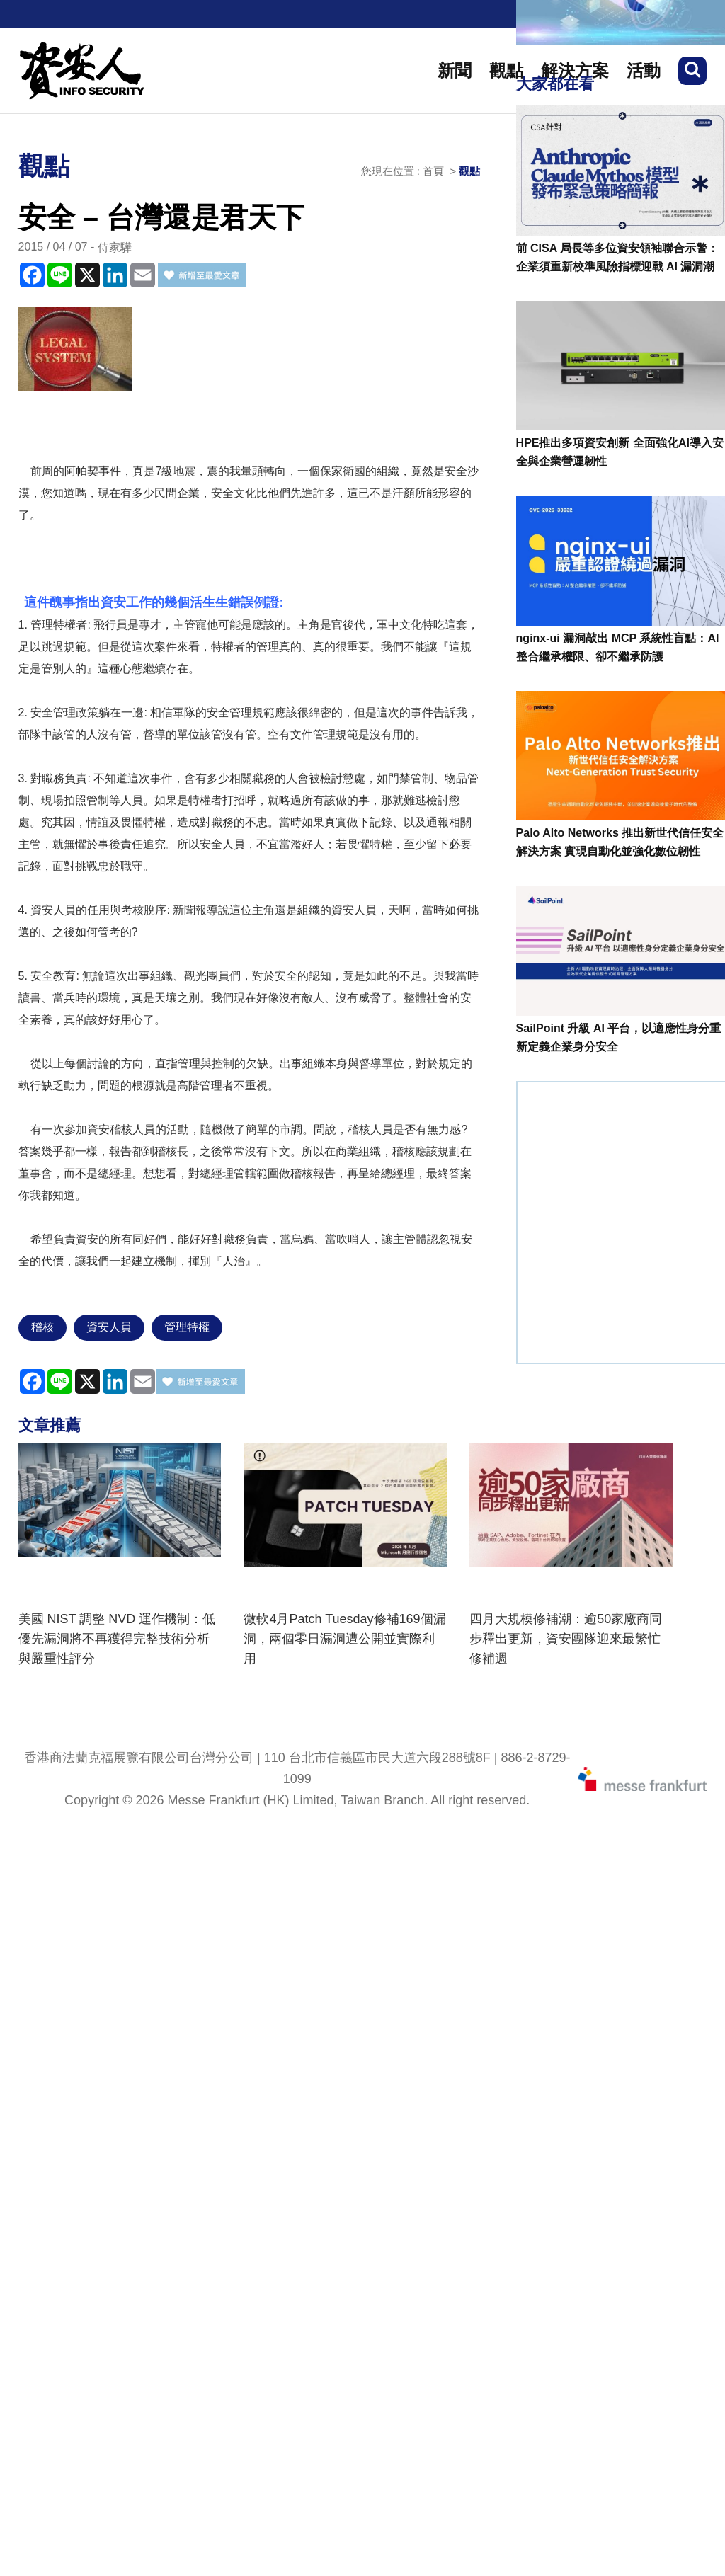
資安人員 (109, 1327)
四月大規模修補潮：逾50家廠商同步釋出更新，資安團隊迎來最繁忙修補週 (565, 1639)
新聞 (455, 70)
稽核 (42, 1327)
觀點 (506, 70)
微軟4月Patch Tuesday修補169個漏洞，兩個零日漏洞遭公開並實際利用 (344, 1639)
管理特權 (187, 1327)
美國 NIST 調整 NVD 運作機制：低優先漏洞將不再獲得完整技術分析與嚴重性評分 (117, 1639)
